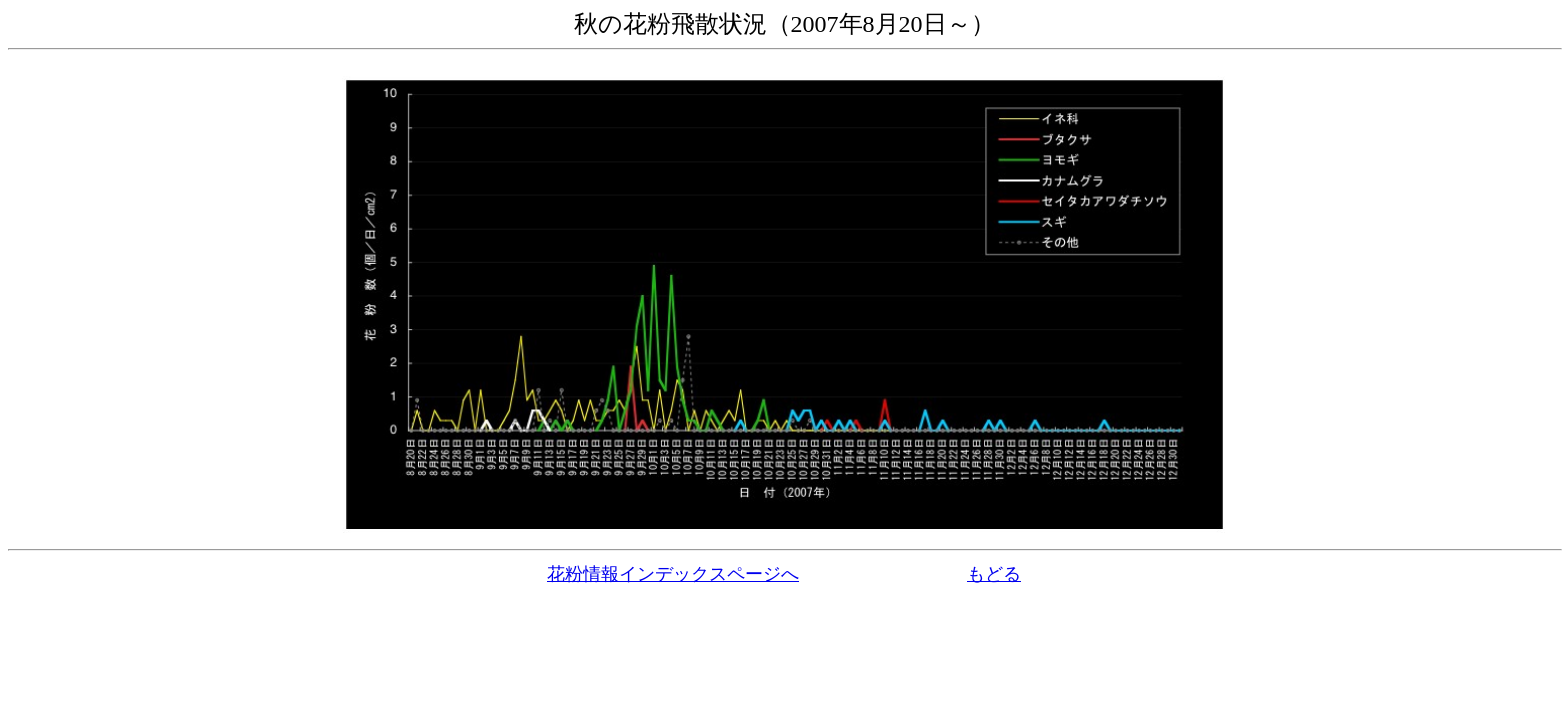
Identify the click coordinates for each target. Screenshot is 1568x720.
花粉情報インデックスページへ (673, 574)
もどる (994, 574)
